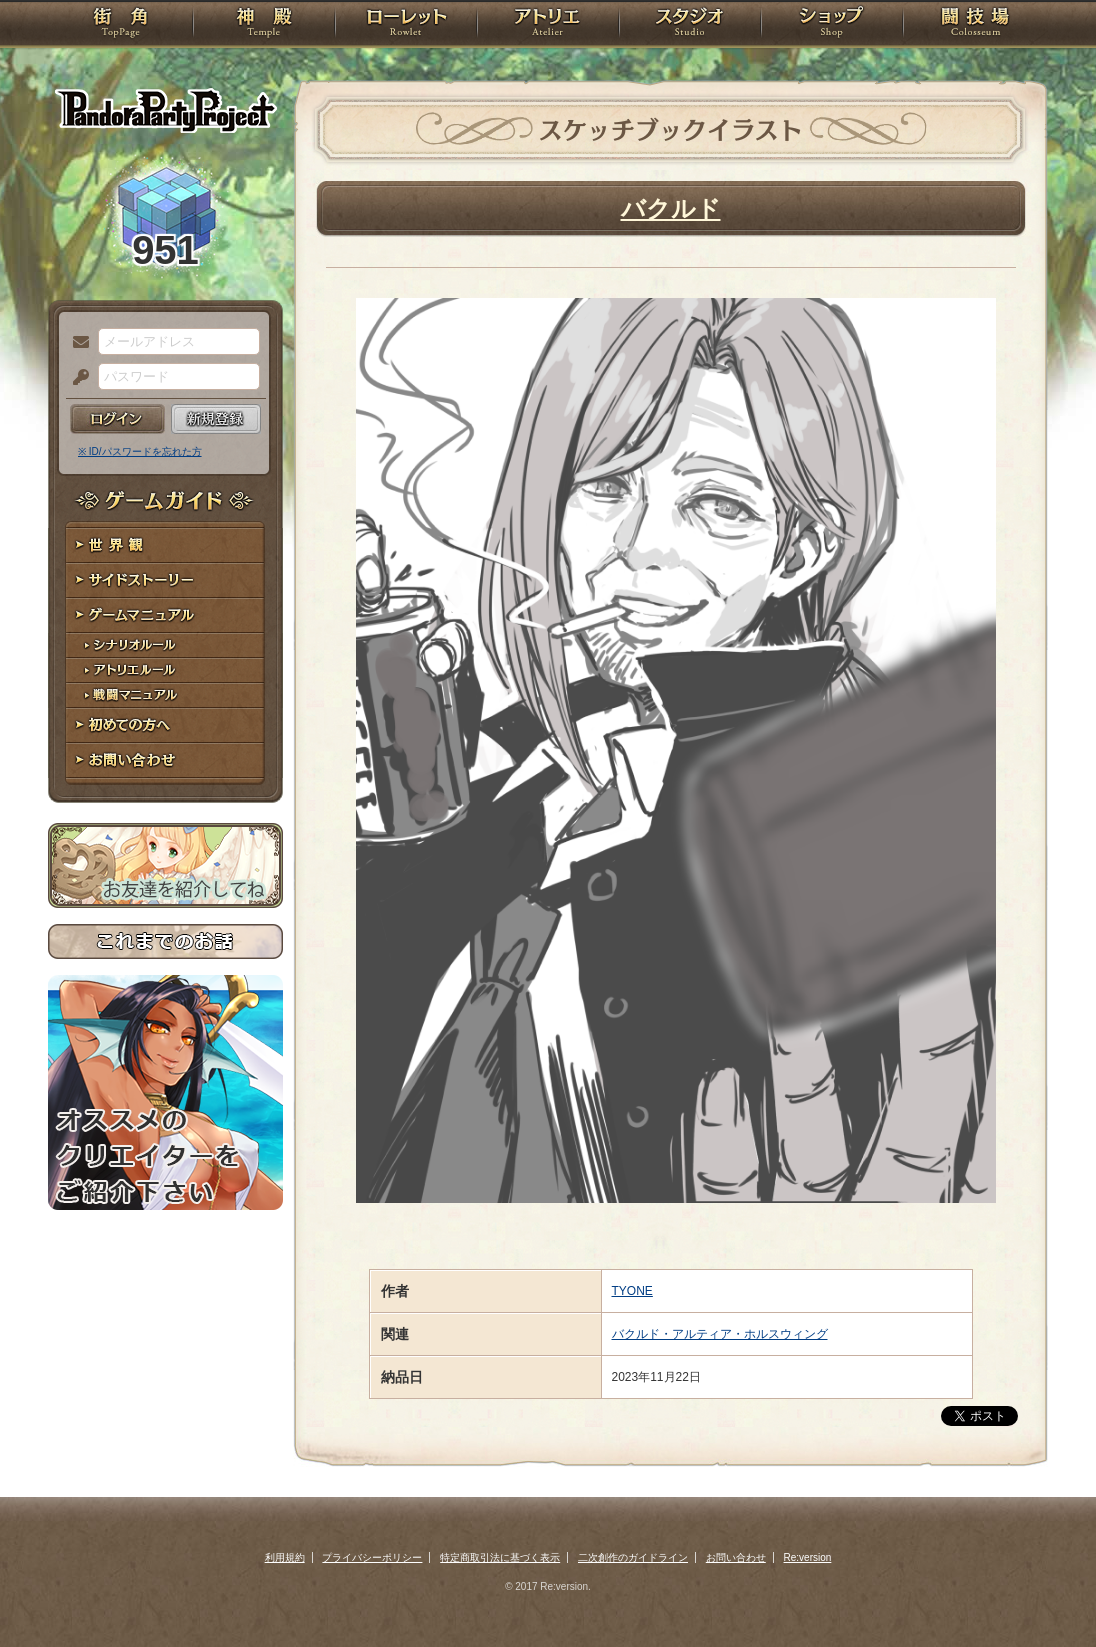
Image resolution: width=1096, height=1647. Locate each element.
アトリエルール (165, 670)
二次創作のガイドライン (633, 1557)
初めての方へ (165, 725)
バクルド (671, 208)
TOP (120, 25)
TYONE (632, 1291)
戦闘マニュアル (165, 695)
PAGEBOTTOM (1046, 1592)
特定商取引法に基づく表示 (500, 1557)
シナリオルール (165, 645)
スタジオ (690, 25)
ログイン (117, 419)
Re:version (808, 1557)
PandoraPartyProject (165, 110)
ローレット (406, 25)
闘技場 (975, 25)
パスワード (76, 378)
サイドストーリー (165, 580)
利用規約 (285, 1557)
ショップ (832, 25)
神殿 (264, 25)
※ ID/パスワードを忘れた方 (140, 451)
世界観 (165, 545)
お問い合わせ (165, 760)
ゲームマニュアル (165, 615)
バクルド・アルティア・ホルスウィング (720, 1334)
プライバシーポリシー (372, 1557)
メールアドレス (76, 343)
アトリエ (548, 25)
